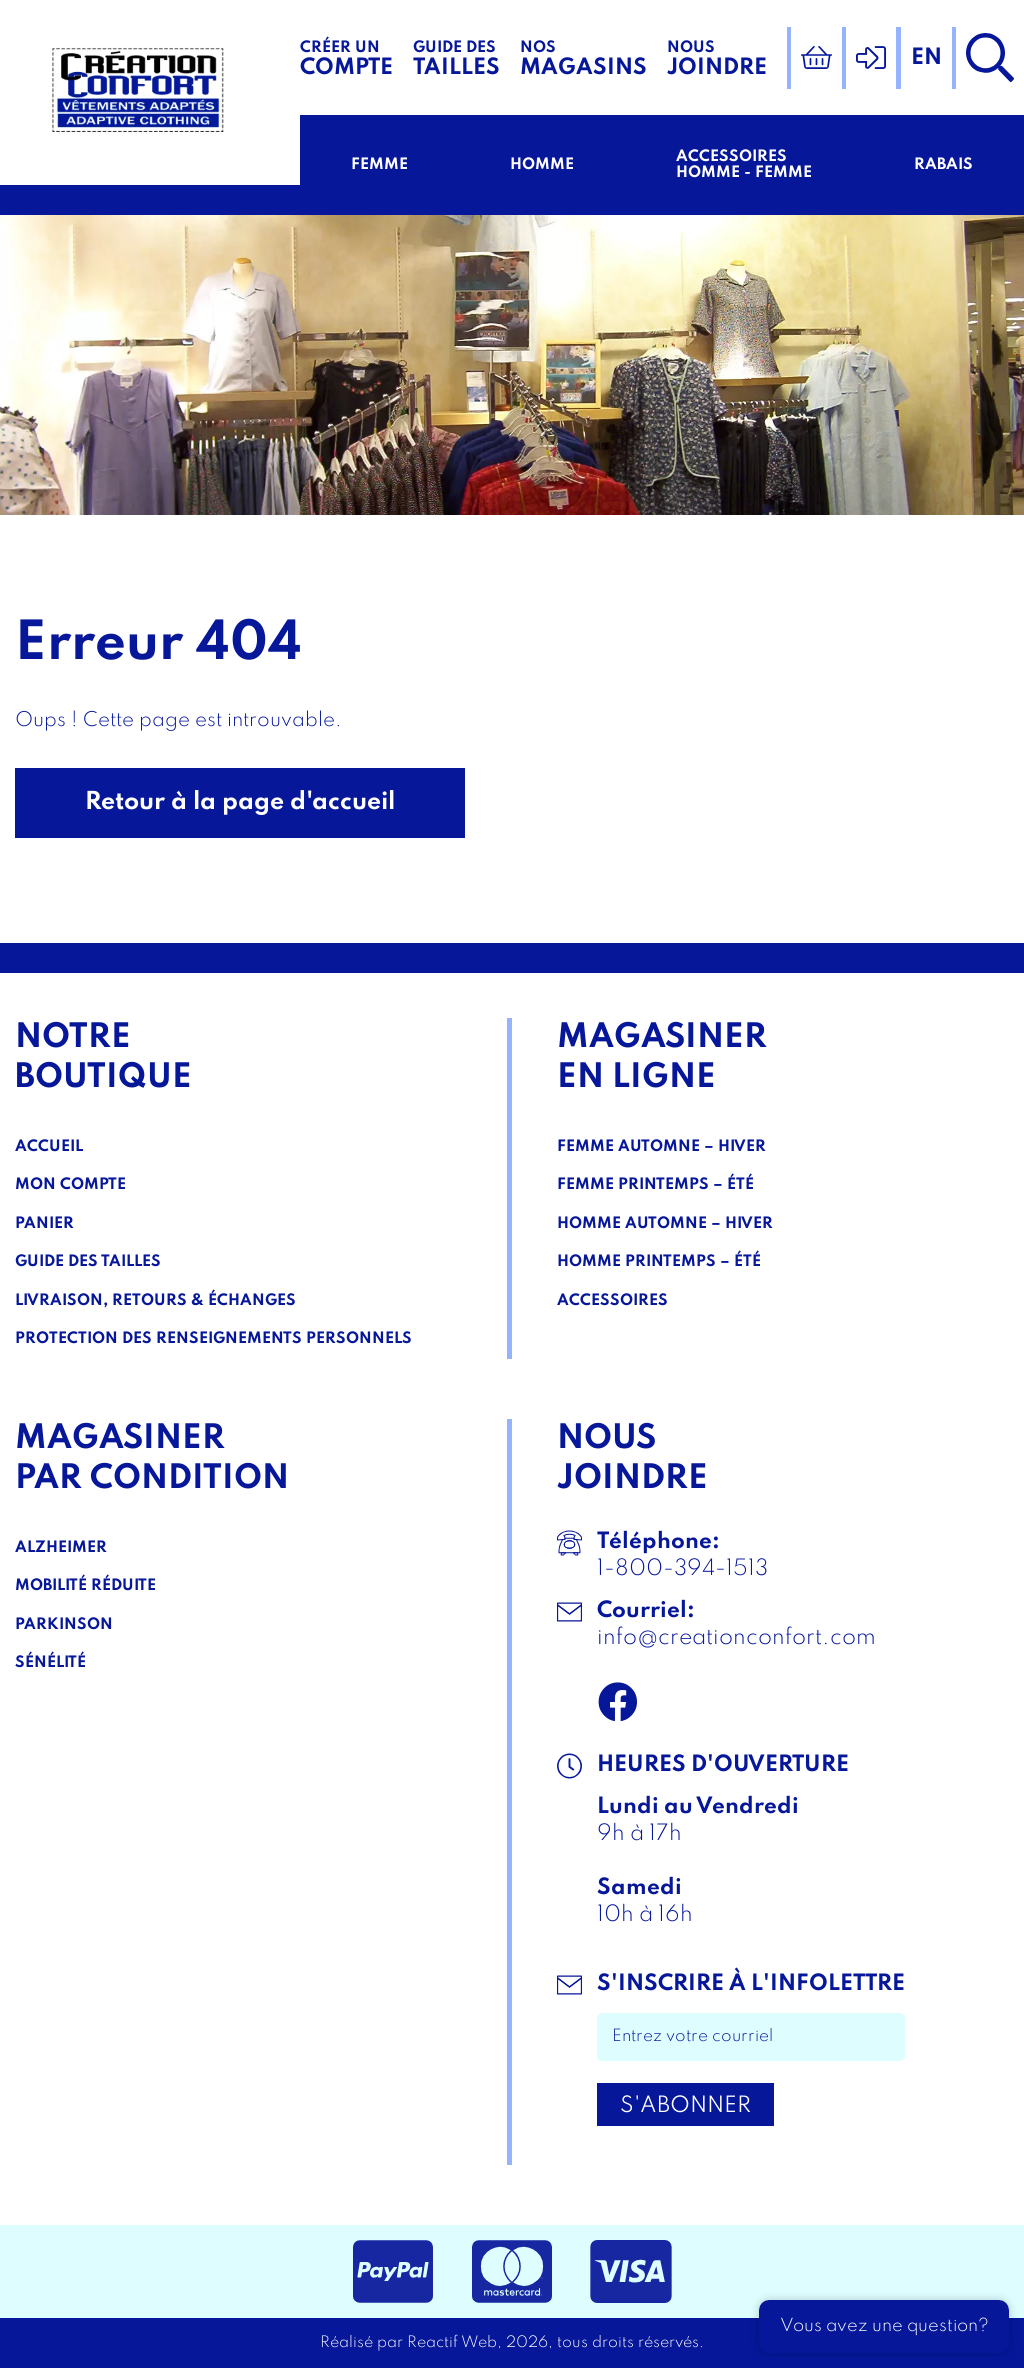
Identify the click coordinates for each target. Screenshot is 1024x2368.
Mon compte (70, 1185)
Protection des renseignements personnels (213, 1339)
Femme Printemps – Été (655, 1185)
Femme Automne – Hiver (661, 1147)
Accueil (49, 1147)
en (926, 58)
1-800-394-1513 (682, 1569)
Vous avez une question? (884, 2326)
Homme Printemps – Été (659, 1262)
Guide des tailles (88, 1262)
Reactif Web (452, 2343)
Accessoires (612, 1301)
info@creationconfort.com (736, 1638)
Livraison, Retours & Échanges (155, 1301)
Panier (44, 1224)
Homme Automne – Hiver (665, 1224)
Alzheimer (61, 1548)
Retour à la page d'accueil (240, 802)
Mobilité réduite (85, 1586)
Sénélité (50, 1663)
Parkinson (64, 1625)
